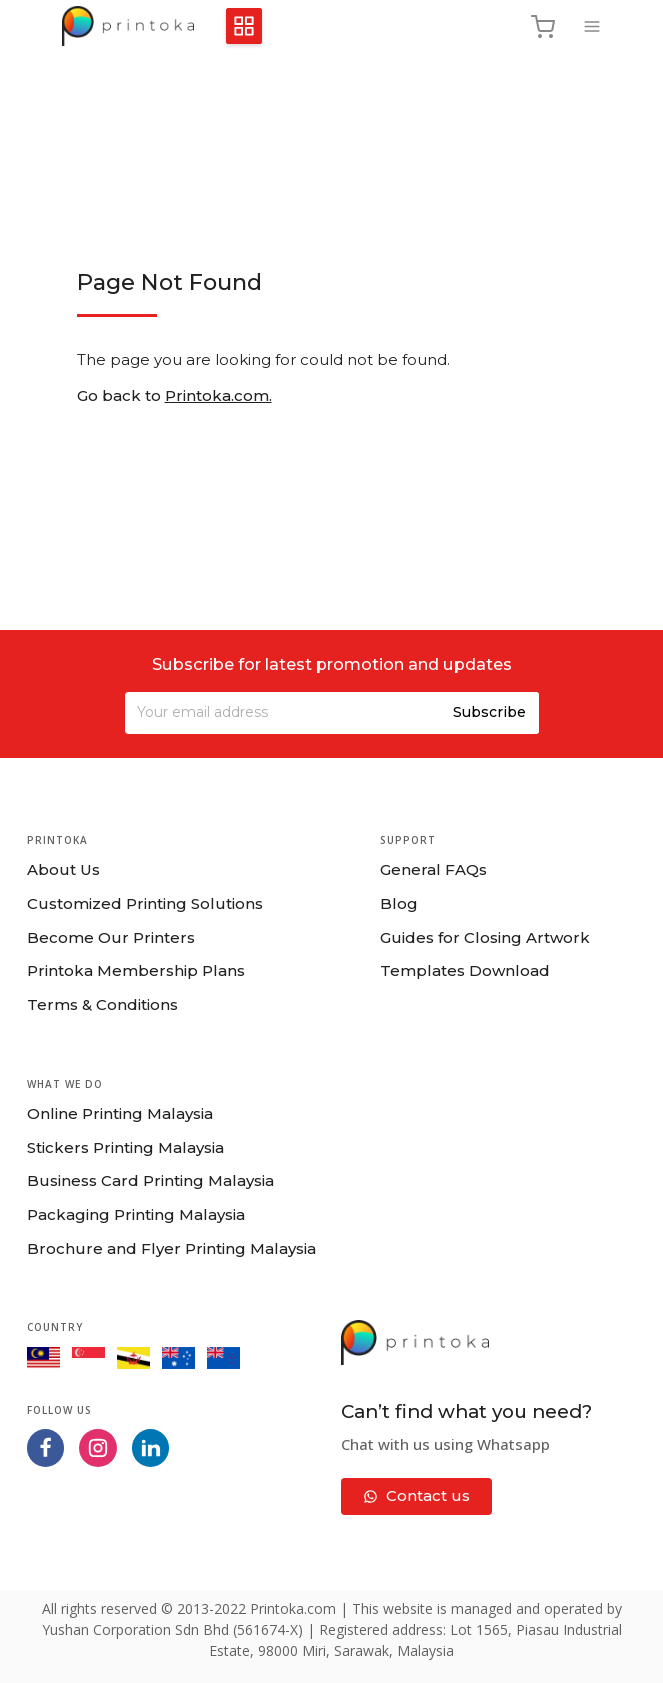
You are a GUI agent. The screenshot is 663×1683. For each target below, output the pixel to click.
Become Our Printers (111, 937)
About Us (63, 869)
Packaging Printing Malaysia (136, 1214)
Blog (399, 903)
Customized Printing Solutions (145, 903)
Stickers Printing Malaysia (125, 1147)
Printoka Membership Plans (136, 970)
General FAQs (433, 869)
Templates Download (465, 970)
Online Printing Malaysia (120, 1113)
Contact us (416, 1495)
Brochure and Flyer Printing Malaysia (171, 1248)
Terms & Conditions (102, 1004)
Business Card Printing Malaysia (150, 1180)
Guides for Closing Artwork (485, 937)
